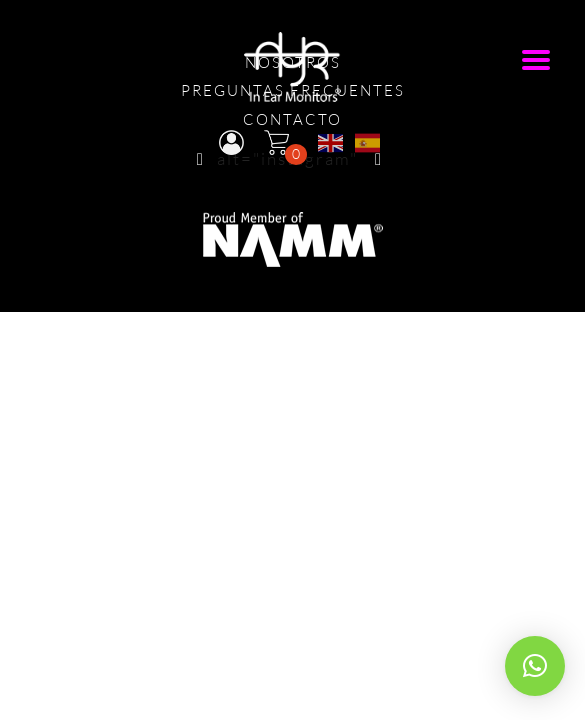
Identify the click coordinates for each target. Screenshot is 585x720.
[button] (535, 666)
